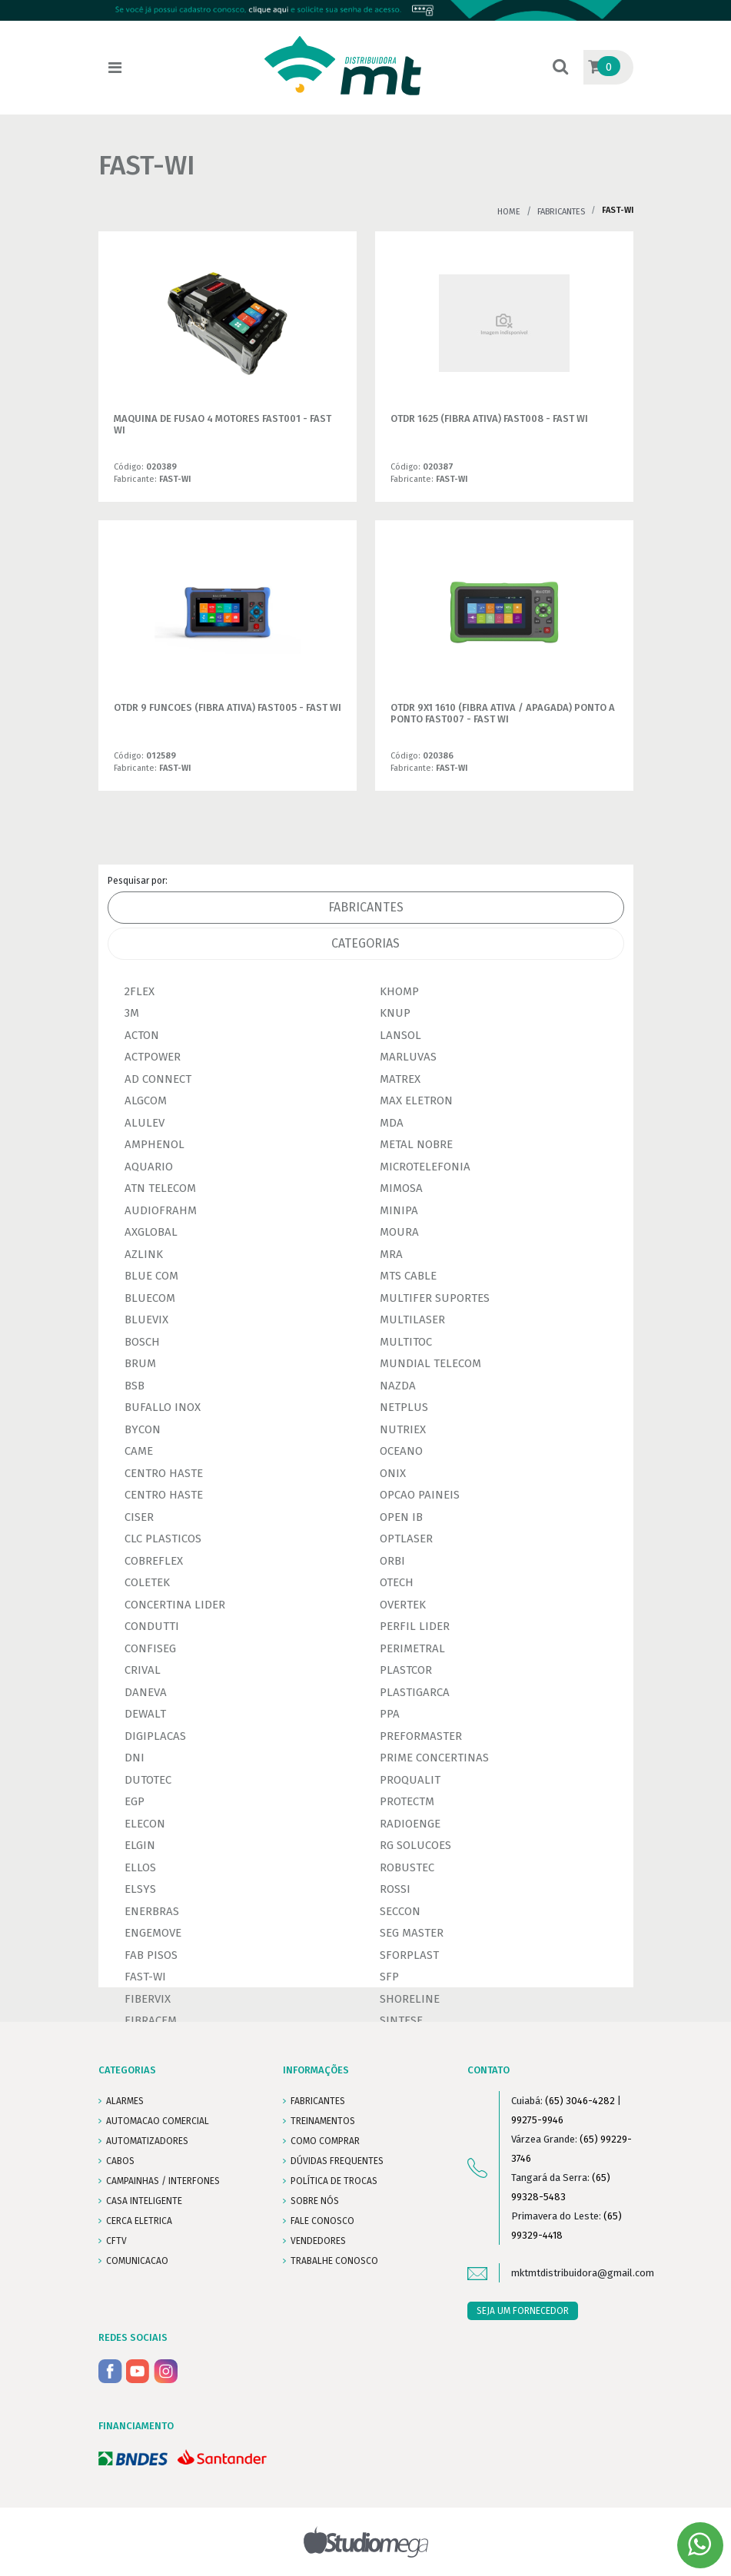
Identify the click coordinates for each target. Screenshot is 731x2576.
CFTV (116, 2241)
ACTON (142, 1035)
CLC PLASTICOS (163, 1538)
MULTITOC (406, 1342)
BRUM (140, 1363)
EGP (135, 1801)
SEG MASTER (412, 1933)
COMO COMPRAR (325, 2141)
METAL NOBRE (416, 1144)
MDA (392, 1123)
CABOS (120, 2161)
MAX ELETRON (416, 1100)
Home (508, 212)
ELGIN (140, 1845)
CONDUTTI (152, 1626)
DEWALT (145, 1714)
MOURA (399, 1232)
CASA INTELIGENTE (144, 2201)
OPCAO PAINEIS (420, 1495)
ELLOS (140, 1867)
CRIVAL (143, 1670)
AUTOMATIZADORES (147, 2141)
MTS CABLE (408, 1276)
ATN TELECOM (160, 1188)
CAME (139, 1451)
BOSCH (142, 1342)
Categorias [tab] (365, 943)
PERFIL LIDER (415, 1626)
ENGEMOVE (153, 1933)
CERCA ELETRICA (139, 2221)
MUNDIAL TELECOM (430, 1363)
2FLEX (140, 991)
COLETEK (147, 1582)
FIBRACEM (151, 2020)
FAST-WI (145, 1976)
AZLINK (144, 1254)
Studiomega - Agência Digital (365, 2542)
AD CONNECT (158, 1079)
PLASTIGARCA (415, 1692)
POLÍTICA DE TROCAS (334, 2181)
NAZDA (398, 1386)
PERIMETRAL (412, 1648)
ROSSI (395, 1889)
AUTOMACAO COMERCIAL (157, 2121)
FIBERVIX (148, 1999)
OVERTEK (403, 1605)
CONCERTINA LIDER (175, 1605)
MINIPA (399, 1210)
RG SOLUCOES (415, 1845)
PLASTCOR (406, 1670)
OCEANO (401, 1451)
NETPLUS (404, 1407)
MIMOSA (401, 1188)
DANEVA (146, 1692)
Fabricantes (561, 212)
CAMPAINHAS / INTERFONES (163, 2181)
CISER (139, 1517)
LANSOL (400, 1035)
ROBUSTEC (407, 1867)
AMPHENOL (154, 1144)
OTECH (397, 1582)
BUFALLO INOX (163, 1407)
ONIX (393, 1473)
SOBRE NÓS (315, 2201)
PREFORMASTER (421, 1736)
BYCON (143, 1429)
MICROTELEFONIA (425, 1166)
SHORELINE (410, 1999)
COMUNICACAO (137, 2261)
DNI (135, 1757)
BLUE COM (151, 1276)
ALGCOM (146, 1100)
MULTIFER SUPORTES (435, 1298)
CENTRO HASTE (164, 1473)
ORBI (392, 1561)
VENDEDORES (318, 2241)
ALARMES (125, 2101)
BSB (135, 1386)
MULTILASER (412, 1319)
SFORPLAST (409, 1955)
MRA (391, 1254)
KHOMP (399, 991)
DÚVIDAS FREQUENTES (337, 2161)
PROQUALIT (410, 1780)
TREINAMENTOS (323, 2121)
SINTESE (401, 2020)
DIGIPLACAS (155, 1736)
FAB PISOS (151, 1955)
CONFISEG (150, 1648)
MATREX (400, 1079)
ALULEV (144, 1123)
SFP (389, 1976)
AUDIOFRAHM (161, 1210)
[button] (560, 68)
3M (132, 1013)
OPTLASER (406, 1538)
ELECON (145, 1824)
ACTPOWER (153, 1057)
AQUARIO (149, 1166)
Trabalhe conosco (334, 2261)
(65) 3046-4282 (580, 2100)
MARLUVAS (408, 1057)
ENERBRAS (152, 1911)
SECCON (400, 1911)
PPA (390, 1714)
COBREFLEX (154, 1561)
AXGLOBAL (151, 1232)
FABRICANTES (318, 2101)
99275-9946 (537, 2120)
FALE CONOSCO (322, 2221)
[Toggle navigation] (114, 68)
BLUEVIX (146, 1319)
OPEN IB (401, 1517)
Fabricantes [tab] (366, 907)
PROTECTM (407, 1801)
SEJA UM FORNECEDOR (523, 2310)
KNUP (395, 1013)
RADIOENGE (410, 1824)
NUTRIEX (403, 1429)
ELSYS (140, 1889)
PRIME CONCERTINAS (434, 1757)
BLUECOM (150, 1298)
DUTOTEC (148, 1780)
